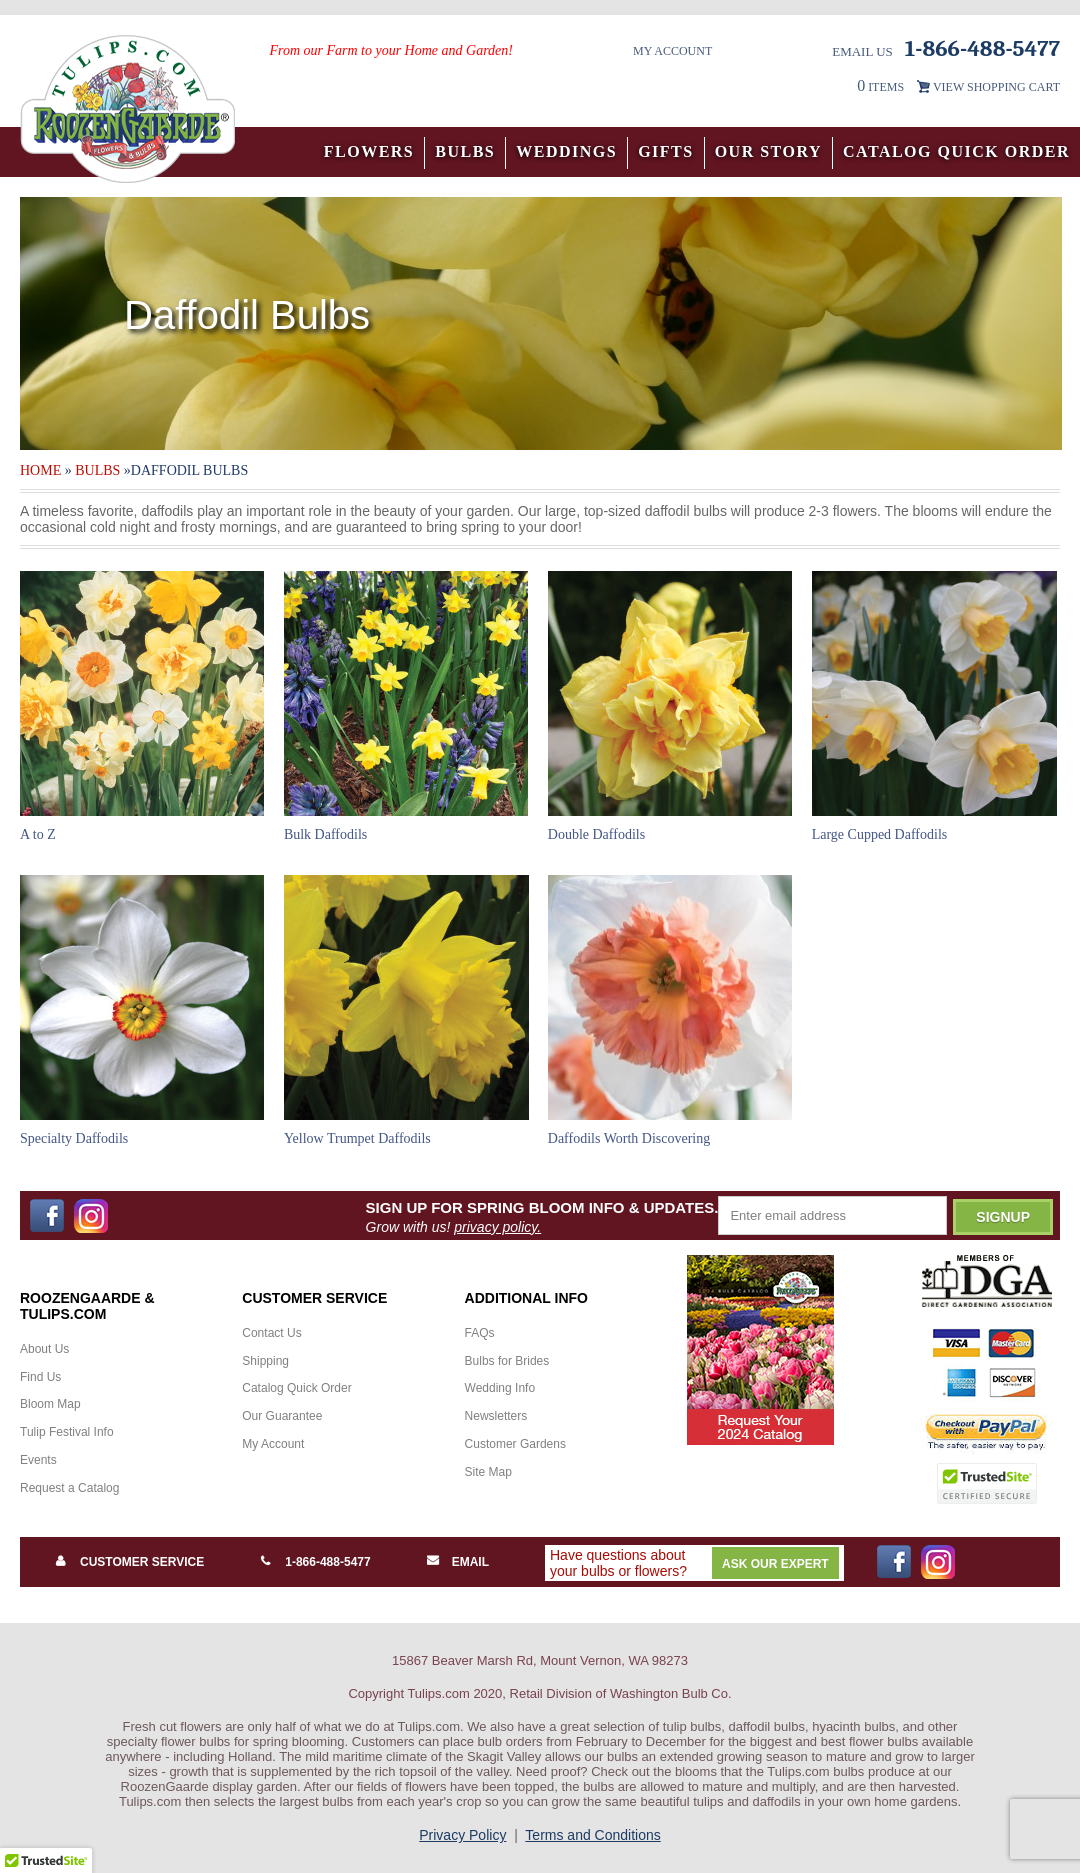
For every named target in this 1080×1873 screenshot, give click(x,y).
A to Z (38, 834)
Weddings (566, 151)
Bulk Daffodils (325, 834)
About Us (44, 1349)
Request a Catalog (69, 1488)
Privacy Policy (462, 1835)
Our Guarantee (282, 1416)
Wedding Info (500, 1388)
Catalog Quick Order (956, 151)
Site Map (488, 1472)
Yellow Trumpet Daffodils (357, 1138)
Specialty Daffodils (74, 1138)
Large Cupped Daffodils (880, 834)
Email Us (862, 51)
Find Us (40, 1377)
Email (470, 1562)
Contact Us (271, 1333)
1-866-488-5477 (327, 1562)
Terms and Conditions (592, 1835)
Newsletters (496, 1416)
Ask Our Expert (775, 1564)
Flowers (369, 151)
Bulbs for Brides (507, 1361)
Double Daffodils (596, 834)
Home (40, 470)
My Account (672, 51)
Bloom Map (50, 1404)
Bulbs (465, 151)
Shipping (265, 1361)
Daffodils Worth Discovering (629, 1138)
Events (38, 1460)
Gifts (666, 151)
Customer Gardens (515, 1444)
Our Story (768, 151)
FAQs (480, 1333)
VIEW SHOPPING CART (996, 87)
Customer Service (142, 1562)
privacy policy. (497, 1227)
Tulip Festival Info (67, 1432)
